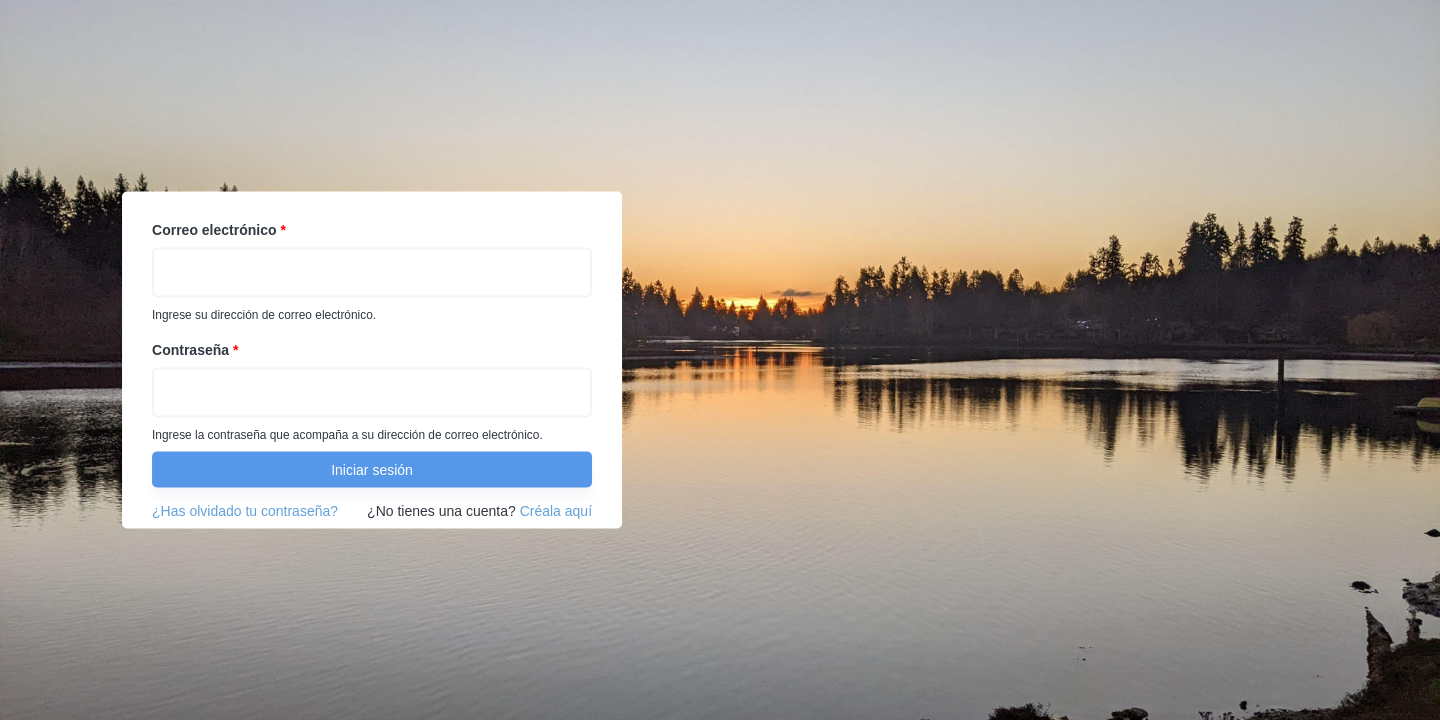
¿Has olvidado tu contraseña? (245, 511)
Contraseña (195, 350)
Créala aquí (556, 511)
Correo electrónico (219, 230)
